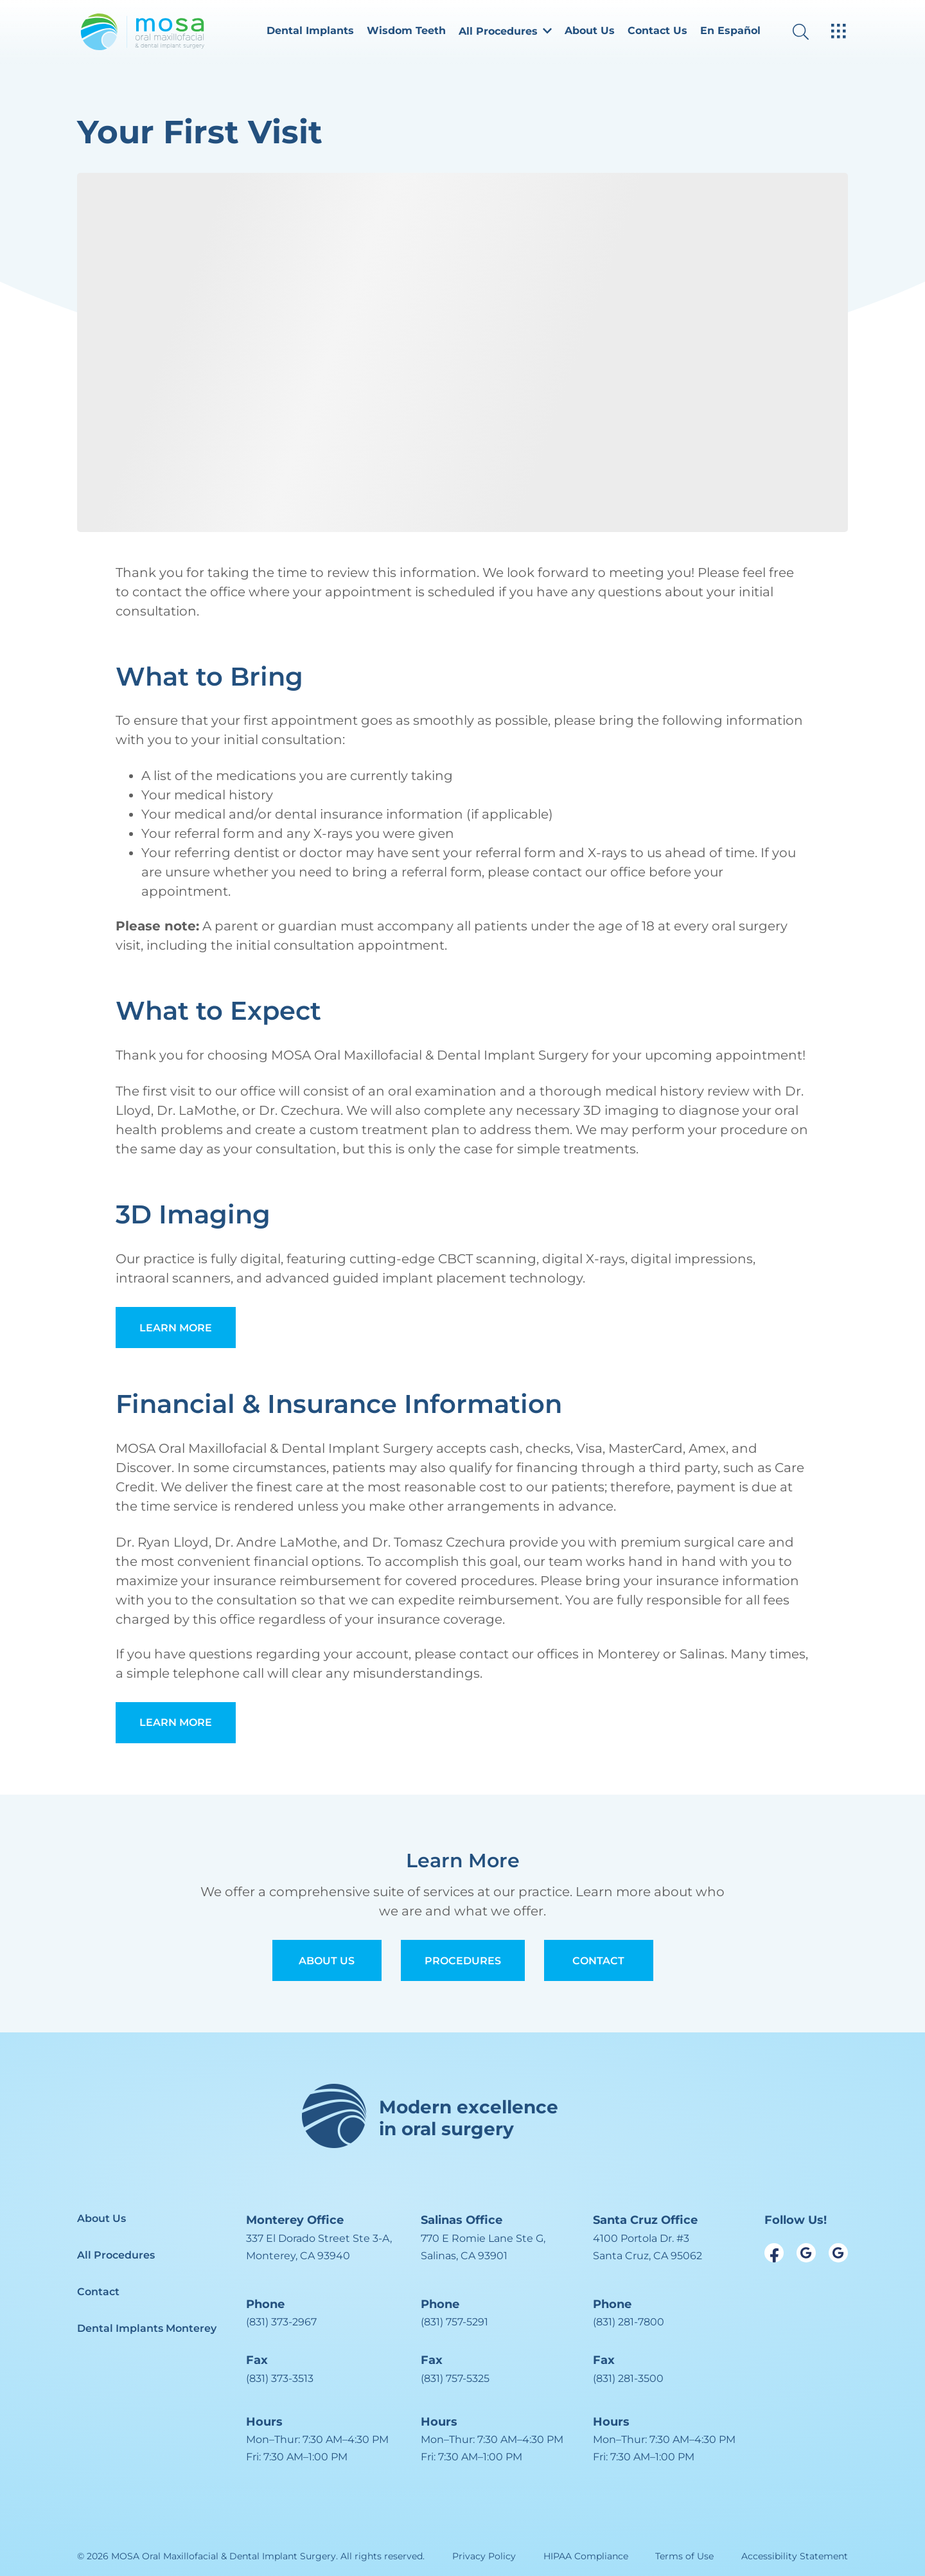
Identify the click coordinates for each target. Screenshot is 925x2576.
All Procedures (116, 2255)
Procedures (463, 1961)
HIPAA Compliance (585, 2556)
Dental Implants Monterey (146, 2328)
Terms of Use (684, 2556)
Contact (598, 1961)
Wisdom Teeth (406, 31)
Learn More (175, 1328)
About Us (590, 31)
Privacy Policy (484, 2556)
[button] (505, 32)
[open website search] (811, 32)
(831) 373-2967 (281, 2322)
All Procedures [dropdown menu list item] (505, 31)
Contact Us (657, 31)
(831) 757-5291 (454, 2322)
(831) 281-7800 (628, 2322)
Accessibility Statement (794, 2556)
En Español (730, 31)
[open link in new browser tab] (774, 2252)
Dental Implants (310, 31)
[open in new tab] (319, 2247)
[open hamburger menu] (838, 32)
